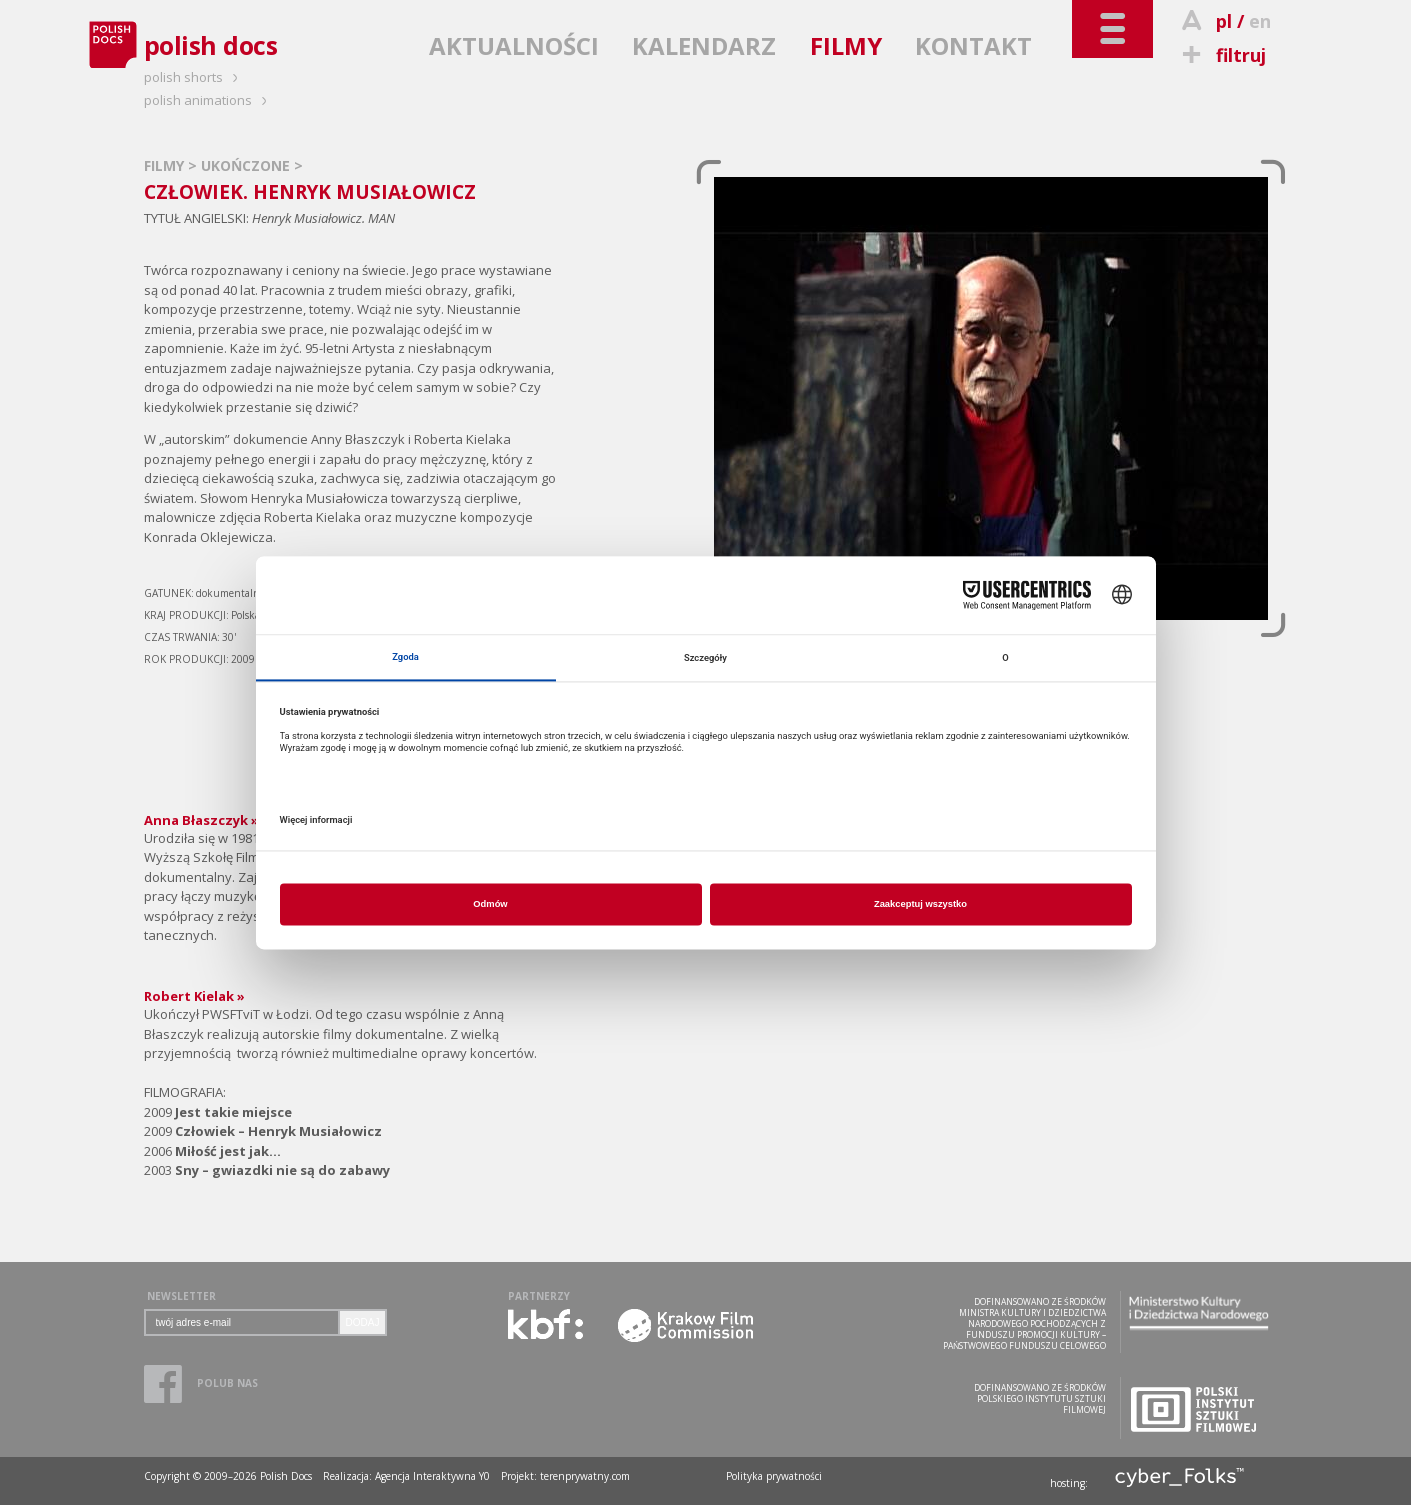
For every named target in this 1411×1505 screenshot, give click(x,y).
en (1260, 21)
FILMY (846, 45)
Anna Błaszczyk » (201, 820)
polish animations (208, 100)
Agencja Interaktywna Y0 (432, 1476)
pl (1224, 21)
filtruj (1221, 55)
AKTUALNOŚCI (514, 45)
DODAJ (363, 1322)
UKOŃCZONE (247, 165)
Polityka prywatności (774, 1476)
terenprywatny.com (585, 1476)
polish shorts (194, 77)
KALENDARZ (704, 45)
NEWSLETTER (181, 1296)
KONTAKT (973, 45)
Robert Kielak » (194, 996)
